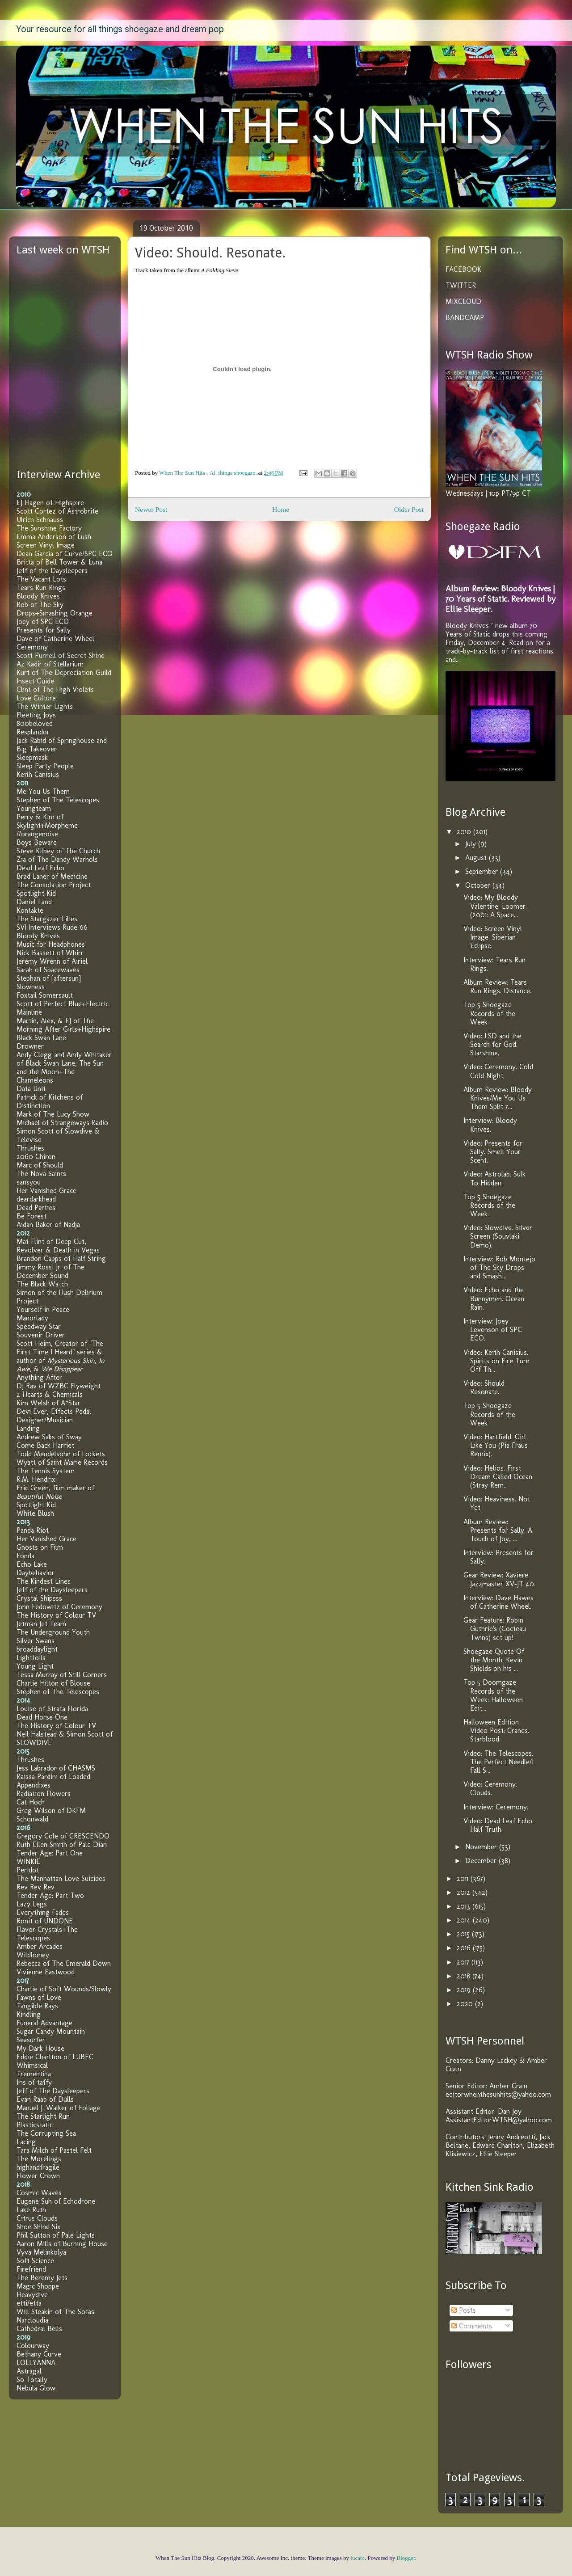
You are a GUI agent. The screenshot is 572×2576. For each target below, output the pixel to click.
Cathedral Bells (39, 2328)
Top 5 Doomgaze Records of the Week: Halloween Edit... (493, 1695)
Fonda (25, 1556)
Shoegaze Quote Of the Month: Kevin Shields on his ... (493, 1660)
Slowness (31, 986)
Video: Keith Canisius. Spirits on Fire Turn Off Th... (496, 1361)
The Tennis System (46, 1471)
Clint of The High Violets (55, 689)
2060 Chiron (36, 1156)
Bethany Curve (39, 2354)
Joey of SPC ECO (43, 621)
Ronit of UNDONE (45, 1921)
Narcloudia (32, 2320)
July (471, 843)
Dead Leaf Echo (40, 868)
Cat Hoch (31, 1802)
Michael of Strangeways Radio (62, 1122)
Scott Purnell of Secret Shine (61, 655)
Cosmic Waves (39, 2192)
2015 (464, 1934)
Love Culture (36, 698)
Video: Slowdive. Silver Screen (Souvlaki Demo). (497, 1236)
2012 (464, 1892)
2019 (465, 1990)
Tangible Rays (37, 2006)
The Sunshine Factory (49, 528)
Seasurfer (31, 2040)
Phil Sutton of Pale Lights (56, 2235)
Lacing (26, 2142)
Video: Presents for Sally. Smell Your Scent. (492, 1151)
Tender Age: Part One (50, 1853)
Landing (28, 1428)
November (482, 1846)
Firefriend (31, 2269)
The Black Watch (42, 1284)
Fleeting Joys (36, 715)
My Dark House (40, 2048)
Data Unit (31, 1088)
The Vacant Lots (41, 579)
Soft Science (35, 2260)
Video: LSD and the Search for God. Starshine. (492, 1044)
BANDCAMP (465, 317)
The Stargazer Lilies (47, 919)
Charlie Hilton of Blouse (53, 1683)
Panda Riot (33, 1530)
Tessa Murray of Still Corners (62, 1674)
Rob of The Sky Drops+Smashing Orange (55, 608)
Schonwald (32, 1819)
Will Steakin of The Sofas (55, 2311)
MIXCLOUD (463, 301)
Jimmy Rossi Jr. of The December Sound (50, 1271)
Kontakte (30, 910)
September (482, 871)
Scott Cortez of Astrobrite (57, 511)
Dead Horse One (42, 1717)
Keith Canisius (38, 774)
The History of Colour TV (56, 1615)
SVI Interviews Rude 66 (52, 927)
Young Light (35, 1666)
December (482, 1860)
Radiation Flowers (44, 1793)
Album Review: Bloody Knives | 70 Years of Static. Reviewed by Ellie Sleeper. (500, 598)
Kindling (29, 2014)
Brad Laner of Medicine (52, 876)
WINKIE (28, 1861)
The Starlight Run (43, 2116)
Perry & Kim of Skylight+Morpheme (47, 821)
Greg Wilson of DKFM (51, 1810)
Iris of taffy (34, 2082)
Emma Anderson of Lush (54, 536)
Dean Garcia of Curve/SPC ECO (65, 553)
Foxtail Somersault (45, 995)
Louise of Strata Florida (52, 1708)
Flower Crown (38, 2175)
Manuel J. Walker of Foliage (59, 2108)
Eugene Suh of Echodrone (56, 2201)
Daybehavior (36, 1572)
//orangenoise (37, 834)
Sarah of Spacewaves (48, 969)
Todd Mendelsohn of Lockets (61, 1454)
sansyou (29, 1182)
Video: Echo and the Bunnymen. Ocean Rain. (493, 1298)
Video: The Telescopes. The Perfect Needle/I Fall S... (498, 1762)
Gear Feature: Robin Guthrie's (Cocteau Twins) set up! (494, 1628)
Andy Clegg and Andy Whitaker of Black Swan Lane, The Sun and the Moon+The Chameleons (64, 1067)
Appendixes (33, 1785)
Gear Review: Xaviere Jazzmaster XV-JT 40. (499, 1579)
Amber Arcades (40, 1946)
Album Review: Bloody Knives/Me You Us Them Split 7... (497, 1098)
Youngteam (34, 808)
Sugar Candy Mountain (51, 2031)
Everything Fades (43, 1912)
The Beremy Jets (42, 2277)
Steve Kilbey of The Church (58, 851)
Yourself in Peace (43, 1309)
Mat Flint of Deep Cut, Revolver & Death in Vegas (58, 1245)
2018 (464, 1976)
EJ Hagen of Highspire (50, 502)
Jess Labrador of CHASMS (56, 1768)
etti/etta (29, 2303)
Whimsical (32, 2065)
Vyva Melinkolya (41, 2252)
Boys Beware (37, 842)
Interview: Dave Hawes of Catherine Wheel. (498, 1602)
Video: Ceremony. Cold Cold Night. (498, 1070)
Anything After (39, 1377)
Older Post (409, 509)
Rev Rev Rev (36, 1887)
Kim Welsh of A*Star (48, 1403)
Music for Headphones (51, 944)
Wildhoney (33, 1955)
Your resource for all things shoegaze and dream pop (120, 29)
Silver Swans (36, 1640)
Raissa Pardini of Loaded (53, 1776)
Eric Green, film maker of (55, 1492)
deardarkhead (36, 1199)
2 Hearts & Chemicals (50, 1394)
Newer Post (151, 509)
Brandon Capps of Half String (61, 1258)
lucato (357, 2558)
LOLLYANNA (36, 2362)
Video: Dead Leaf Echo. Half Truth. (498, 1825)
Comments (471, 2326)
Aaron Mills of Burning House (62, 2243)
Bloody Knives (38, 596)
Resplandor (33, 732)
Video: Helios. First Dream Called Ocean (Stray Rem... (497, 1476)
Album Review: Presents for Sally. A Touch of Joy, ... (497, 1530)
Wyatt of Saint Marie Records (62, 1462)
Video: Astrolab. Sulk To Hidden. (494, 1178)
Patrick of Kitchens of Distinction (50, 1101)
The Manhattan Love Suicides (61, 1878)
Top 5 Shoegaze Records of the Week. (489, 1013)
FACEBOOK (463, 269)
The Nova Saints (41, 1173)
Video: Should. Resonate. (484, 1387)
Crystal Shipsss (39, 1598)
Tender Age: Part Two (50, 1895)
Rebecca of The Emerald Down (64, 1963)
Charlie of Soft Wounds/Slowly (64, 1989)
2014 (465, 1920)
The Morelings (39, 2158)
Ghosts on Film (40, 1547)
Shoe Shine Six (38, 2226)
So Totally (32, 2379)
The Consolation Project (54, 885)
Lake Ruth (31, 2209)
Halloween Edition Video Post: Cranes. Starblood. (496, 1730)
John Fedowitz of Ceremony (59, 1606)
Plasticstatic (35, 2125)
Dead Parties (36, 1207)
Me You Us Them (43, 791)
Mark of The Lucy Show (53, 1114)
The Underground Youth (53, 1632)
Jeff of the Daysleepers (52, 570)
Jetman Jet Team (41, 1623)
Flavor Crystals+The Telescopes (47, 1933)
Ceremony (32, 647)
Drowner (30, 1046)
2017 (464, 1962)
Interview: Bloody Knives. (490, 1124)
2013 (464, 1906)
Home (280, 509)
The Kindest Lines (44, 1581)
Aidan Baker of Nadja (48, 1224)
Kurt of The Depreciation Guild (64, 672)
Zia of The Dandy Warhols (57, 859)
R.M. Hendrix (36, 1479)
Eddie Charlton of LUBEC (55, 2057)
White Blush (35, 1513)
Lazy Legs (32, 1904)
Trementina (34, 2074)
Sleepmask (32, 757)
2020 (466, 2003)
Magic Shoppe (38, 2286)
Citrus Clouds (37, 2218)
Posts (463, 2310)
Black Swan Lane (41, 1037)
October (478, 885)
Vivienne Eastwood (46, 1972)
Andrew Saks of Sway (49, 1437)
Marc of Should (40, 1165)
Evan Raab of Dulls (45, 2099)
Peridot (28, 1870)
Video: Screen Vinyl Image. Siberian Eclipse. (492, 937)
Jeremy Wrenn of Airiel (52, 961)
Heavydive (32, 2294)
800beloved (35, 723)
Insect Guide (35, 681)
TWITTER (461, 285)
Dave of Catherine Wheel (55, 638)
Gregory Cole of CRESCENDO (63, 1836)
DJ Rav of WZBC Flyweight (59, 1386)
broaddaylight (37, 1649)
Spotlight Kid (36, 893)
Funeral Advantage (44, 2023)
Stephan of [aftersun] (49, 978)
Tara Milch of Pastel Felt (54, 2150)
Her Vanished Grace (46, 1190)
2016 (465, 1948)
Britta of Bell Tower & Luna (59, 562)
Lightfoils (31, 1657)
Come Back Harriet (45, 1445)
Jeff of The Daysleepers (53, 2091)
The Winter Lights (45, 706)
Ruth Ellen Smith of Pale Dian (62, 1844)
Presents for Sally (44, 630)
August (477, 857)
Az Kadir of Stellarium (50, 664)
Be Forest (31, 1216)
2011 (464, 1878)
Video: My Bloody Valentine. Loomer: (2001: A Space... (495, 906)
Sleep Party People (45, 766)
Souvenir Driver (41, 1335)
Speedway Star (39, 1326)
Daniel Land (34, 902)
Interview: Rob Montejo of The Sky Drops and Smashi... (499, 1267)
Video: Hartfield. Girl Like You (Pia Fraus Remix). (495, 1445)
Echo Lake (32, 1564)
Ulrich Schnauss (40, 519)
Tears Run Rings (41, 587)
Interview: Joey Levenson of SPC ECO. (492, 1329)
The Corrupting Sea (46, 2133)
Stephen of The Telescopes (58, 800)
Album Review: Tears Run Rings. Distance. (497, 986)
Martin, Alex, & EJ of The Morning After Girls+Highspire (63, 1024)
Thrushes (30, 1148)
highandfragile (38, 2167)
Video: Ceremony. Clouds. (490, 1788)
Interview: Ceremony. (495, 1807)
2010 (465, 831)
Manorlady (32, 1318)
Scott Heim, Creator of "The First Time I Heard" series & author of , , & (61, 1356)
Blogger (406, 2558)
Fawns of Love (39, 1997)
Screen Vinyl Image (46, 545)
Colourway (33, 2345)
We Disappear (61, 1369)
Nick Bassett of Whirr (50, 953)
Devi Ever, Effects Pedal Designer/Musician (54, 1415)
